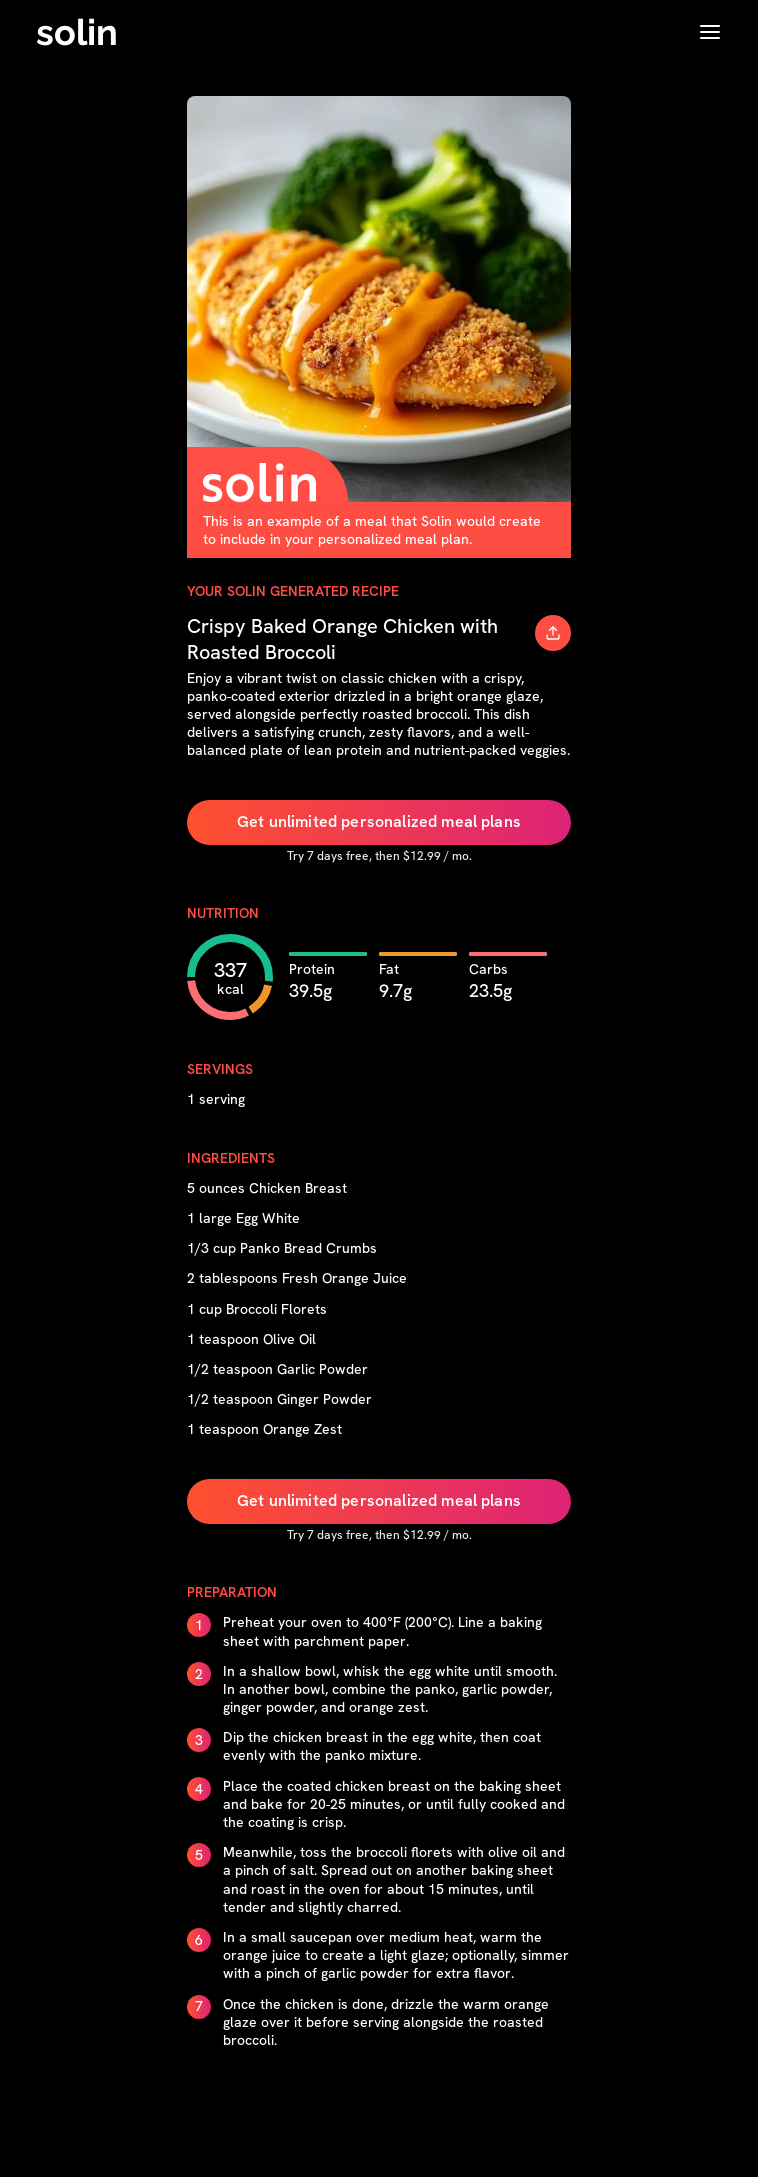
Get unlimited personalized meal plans (379, 821)
